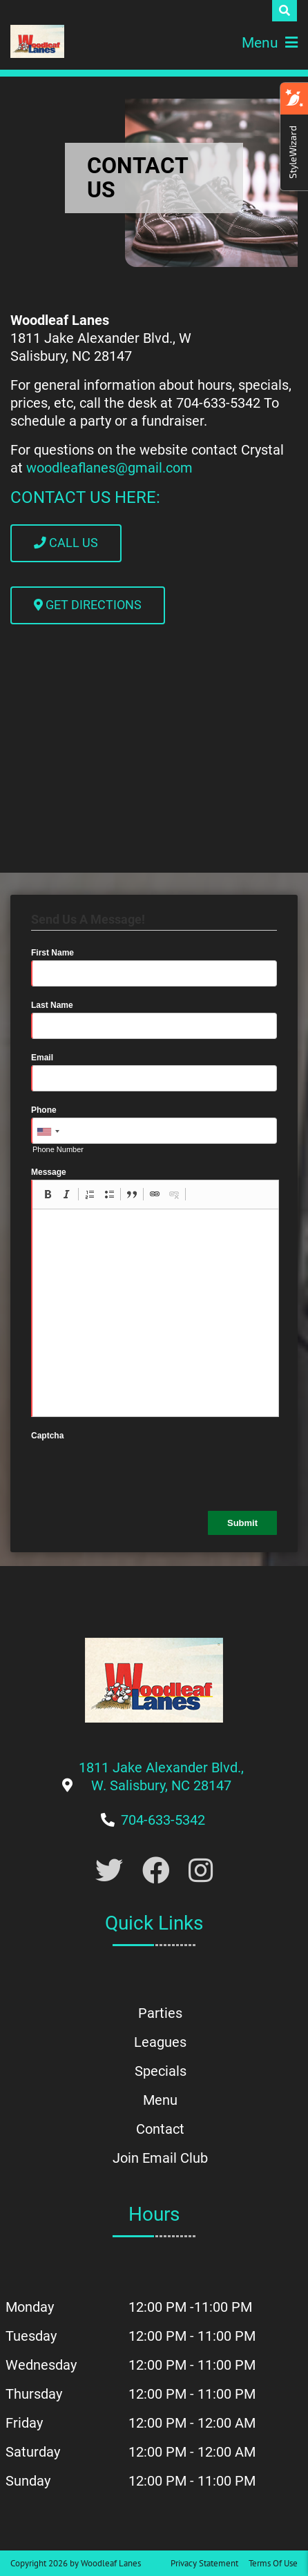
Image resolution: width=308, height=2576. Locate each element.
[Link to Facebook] (156, 1871)
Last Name (52, 1005)
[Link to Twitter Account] (109, 1871)
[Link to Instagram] (201, 1871)
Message (48, 1172)
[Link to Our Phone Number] (163, 1820)
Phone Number (58, 1149)
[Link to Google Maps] (161, 1785)
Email (42, 1057)
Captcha (47, 1435)
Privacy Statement (204, 2563)
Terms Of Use (273, 2563)
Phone (44, 1110)
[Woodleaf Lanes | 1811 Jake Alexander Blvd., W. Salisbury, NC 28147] (37, 41)
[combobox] (48, 1131)
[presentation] (136, 1470)
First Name (52, 953)
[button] (47, 1194)
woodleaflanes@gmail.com (109, 467)
